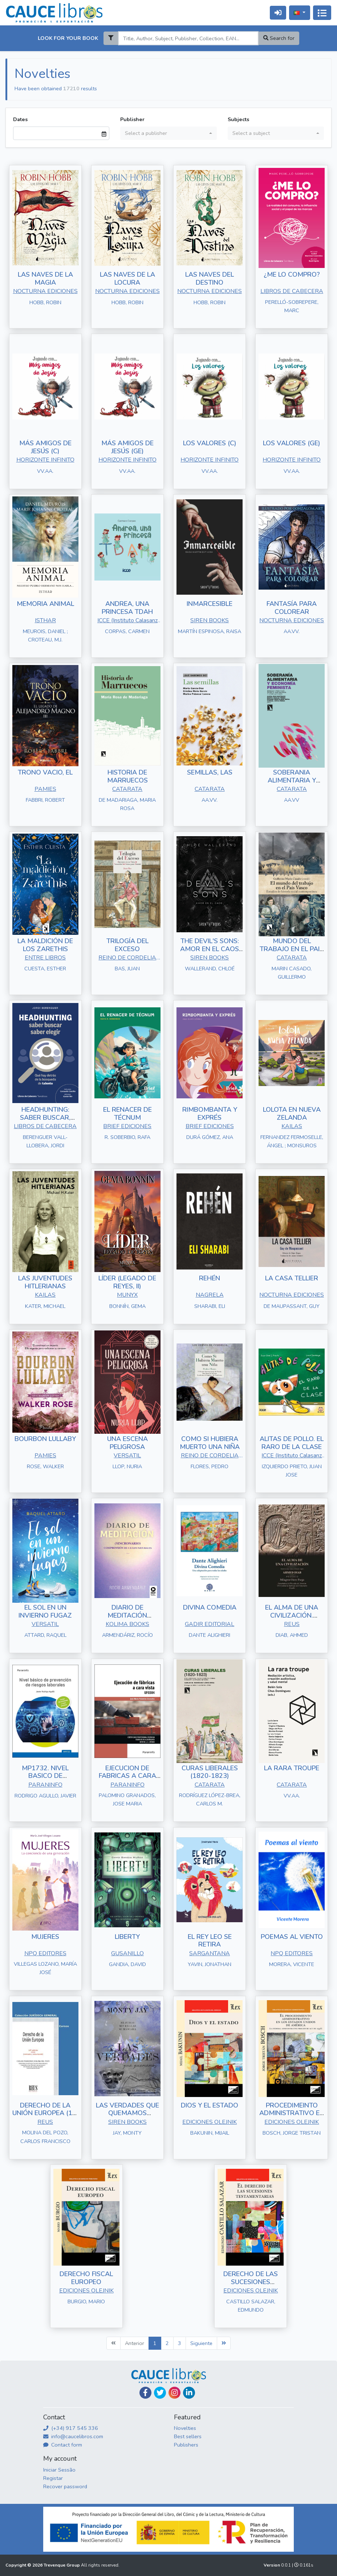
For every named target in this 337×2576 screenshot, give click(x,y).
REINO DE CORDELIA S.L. (127, 958)
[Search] (188, 38)
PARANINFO (45, 1785)
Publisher (132, 119)
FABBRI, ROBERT (45, 800)
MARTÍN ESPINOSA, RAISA (209, 631)
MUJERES (45, 1936)
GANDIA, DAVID (127, 1964)
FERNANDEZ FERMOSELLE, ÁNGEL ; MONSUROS (291, 1141)
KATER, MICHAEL (45, 1306)
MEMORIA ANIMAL (45, 603)
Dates (20, 119)
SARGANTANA (209, 1953)
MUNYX (127, 1295)
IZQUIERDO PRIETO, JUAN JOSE (292, 1470)
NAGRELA (210, 1295)
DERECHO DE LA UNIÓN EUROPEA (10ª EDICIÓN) (45, 2113)
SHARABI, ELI (209, 1306)
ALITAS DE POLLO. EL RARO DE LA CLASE (292, 1442)
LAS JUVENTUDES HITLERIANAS (45, 1282)
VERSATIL (127, 1456)
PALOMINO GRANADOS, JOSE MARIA (127, 1799)
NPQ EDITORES (45, 1953)
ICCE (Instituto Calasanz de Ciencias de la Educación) (127, 621)
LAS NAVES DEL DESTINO (209, 278)
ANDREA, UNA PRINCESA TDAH (127, 607)
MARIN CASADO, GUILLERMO (292, 973)
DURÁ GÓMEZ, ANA (209, 1137)
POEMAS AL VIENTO (292, 1936)
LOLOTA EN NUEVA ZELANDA (292, 1113)
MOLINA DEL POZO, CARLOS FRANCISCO (45, 2136)
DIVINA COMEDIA (209, 1607)
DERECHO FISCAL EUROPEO (86, 2278)
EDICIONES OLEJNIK (209, 2122)
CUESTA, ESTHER (45, 968)
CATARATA (127, 789)
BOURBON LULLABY (45, 1438)
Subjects (238, 119)
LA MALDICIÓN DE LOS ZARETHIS (45, 945)
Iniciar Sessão (59, 2469)
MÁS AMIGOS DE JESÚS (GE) (127, 447)
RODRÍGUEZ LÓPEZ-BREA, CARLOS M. (209, 1799)
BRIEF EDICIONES (127, 1126)
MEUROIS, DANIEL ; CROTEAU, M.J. (45, 635)
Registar (53, 2478)
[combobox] (168, 133)
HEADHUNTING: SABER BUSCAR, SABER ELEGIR (45, 1117)
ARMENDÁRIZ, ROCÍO (127, 1635)
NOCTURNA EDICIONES (45, 291)
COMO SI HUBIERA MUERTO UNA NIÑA (210, 1442)
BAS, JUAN (127, 968)
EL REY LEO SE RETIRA (210, 1940)
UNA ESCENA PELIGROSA (127, 1442)
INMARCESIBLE (209, 603)
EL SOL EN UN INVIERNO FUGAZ (45, 1611)
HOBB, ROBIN (45, 302)
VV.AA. (45, 471)
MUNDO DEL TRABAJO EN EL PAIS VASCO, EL (292, 949)
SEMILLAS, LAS (209, 772)
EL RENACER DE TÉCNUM (127, 1113)
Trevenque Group (62, 2565)
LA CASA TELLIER (291, 1278)
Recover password (65, 2486)
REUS (292, 1624)
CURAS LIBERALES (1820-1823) (210, 1772)
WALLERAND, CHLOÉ (210, 968)
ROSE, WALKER (45, 1466)
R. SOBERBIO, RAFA (127, 1137)
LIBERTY (127, 1936)
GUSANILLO (127, 1953)
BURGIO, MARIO (86, 2301)
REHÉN (209, 1278)
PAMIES (45, 789)
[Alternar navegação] (322, 12)
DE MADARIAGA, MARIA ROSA (127, 804)
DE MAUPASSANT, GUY (292, 1306)
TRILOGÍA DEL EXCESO (127, 945)
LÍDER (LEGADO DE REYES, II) (127, 1282)
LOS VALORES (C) (209, 443)
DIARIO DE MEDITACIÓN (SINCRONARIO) (127, 1615)
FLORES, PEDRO (209, 1466)
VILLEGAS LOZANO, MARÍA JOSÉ (45, 1968)
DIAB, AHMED (292, 1635)
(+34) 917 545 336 (70, 2428)
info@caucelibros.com (73, 2436)
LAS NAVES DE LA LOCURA (127, 278)
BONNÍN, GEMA (127, 1306)
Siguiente (201, 2343)
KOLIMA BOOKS (127, 1624)
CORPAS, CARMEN (127, 631)
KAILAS (291, 1126)
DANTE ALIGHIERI (209, 1635)
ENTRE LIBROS (45, 958)
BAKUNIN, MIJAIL (209, 2133)
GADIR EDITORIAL (209, 1624)
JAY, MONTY (127, 2133)
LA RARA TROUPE (291, 1768)
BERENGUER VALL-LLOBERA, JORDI (45, 1141)
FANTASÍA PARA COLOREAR (292, 607)
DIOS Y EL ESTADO (209, 2105)
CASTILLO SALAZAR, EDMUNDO (250, 2305)
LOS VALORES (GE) (291, 443)
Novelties (185, 2428)
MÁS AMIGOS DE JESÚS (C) (45, 447)
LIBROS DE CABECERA (291, 291)
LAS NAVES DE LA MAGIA (45, 278)
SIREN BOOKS (209, 620)
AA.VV (291, 800)
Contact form (62, 2444)
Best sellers (188, 2436)
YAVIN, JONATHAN (209, 1964)
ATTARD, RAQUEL (45, 1635)
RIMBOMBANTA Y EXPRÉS (209, 1113)
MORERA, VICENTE (291, 1964)
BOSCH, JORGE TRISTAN (292, 2133)
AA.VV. (292, 631)
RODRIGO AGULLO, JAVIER (45, 1795)
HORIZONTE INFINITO (45, 460)
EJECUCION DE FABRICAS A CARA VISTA (127, 1776)
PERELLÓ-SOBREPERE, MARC (291, 306)
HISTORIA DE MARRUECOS (127, 776)
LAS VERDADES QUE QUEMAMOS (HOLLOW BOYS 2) (127, 2113)
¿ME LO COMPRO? (292, 274)
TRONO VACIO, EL (45, 772)
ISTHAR (45, 620)
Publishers (186, 2444)
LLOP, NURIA (127, 1466)
